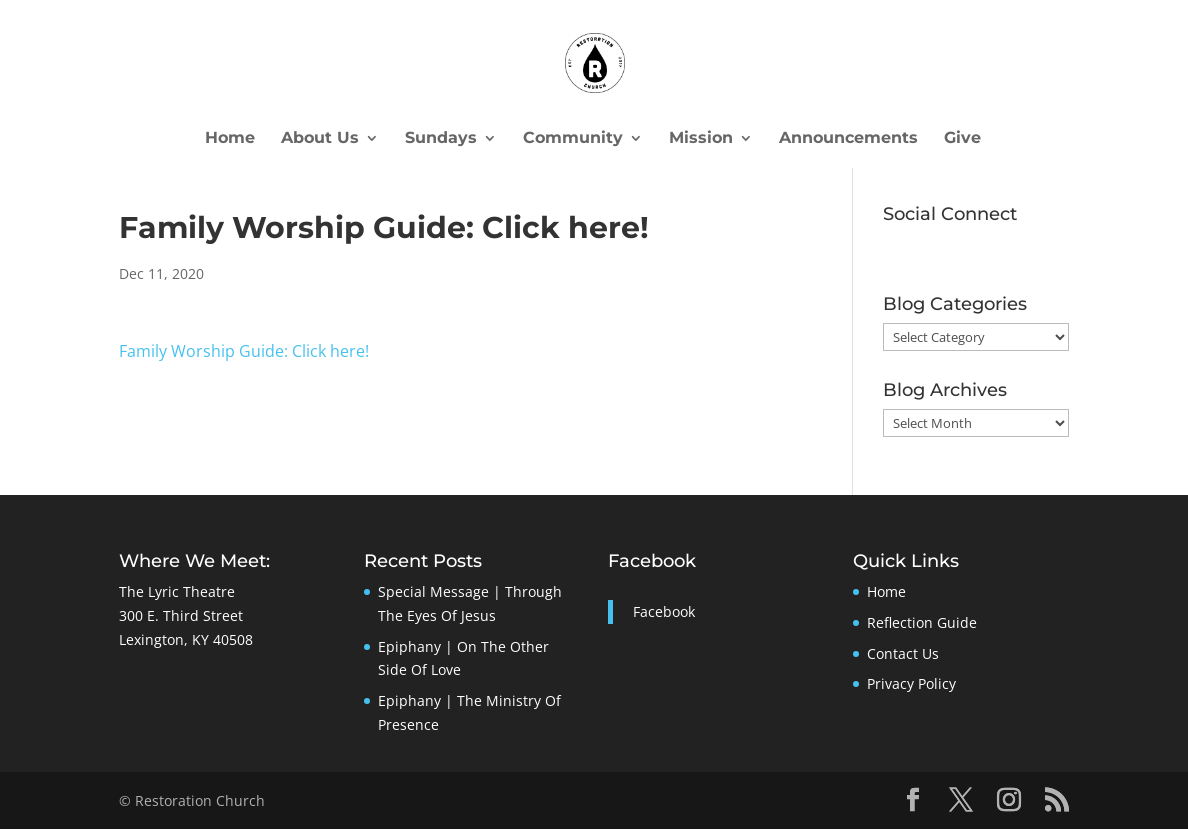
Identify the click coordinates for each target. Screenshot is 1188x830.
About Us (320, 139)
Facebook (652, 562)
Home (230, 139)
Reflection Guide (922, 623)
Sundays (441, 139)
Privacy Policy (911, 684)
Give (962, 139)
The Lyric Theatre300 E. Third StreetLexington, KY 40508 (186, 616)
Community (573, 139)
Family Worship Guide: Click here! (244, 351)
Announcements (848, 139)
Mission (701, 139)
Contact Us (903, 654)
